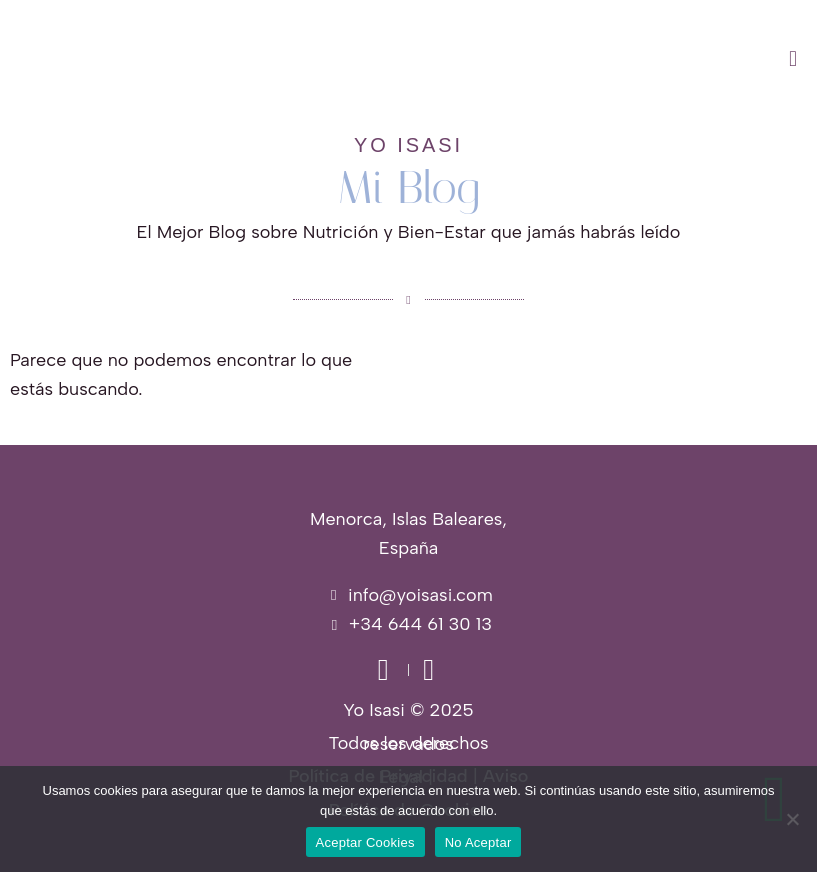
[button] (510, 59)
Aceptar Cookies (365, 842)
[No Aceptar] (792, 819)
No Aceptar (478, 842)
